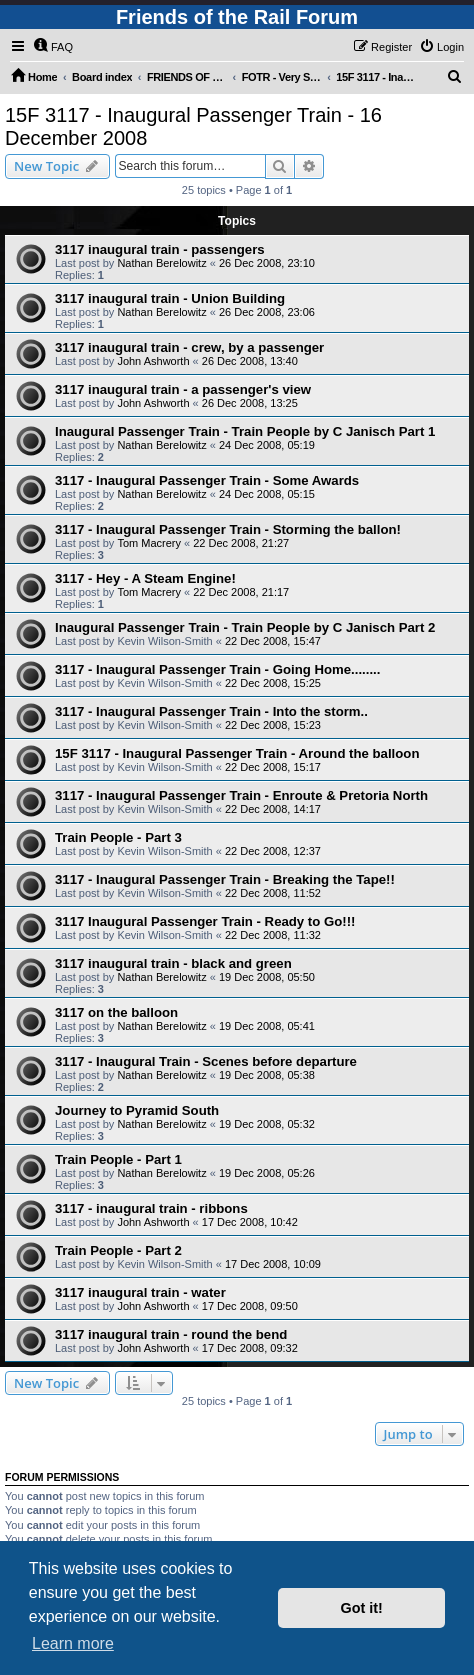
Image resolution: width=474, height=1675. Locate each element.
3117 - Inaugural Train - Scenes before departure (206, 1061)
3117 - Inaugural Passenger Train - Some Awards (207, 480)
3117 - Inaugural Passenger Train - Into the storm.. (211, 711)
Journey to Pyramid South (137, 1110)
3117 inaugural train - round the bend (171, 1334)
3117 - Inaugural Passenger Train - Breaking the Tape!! (225, 879)
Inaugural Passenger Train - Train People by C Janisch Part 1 (245, 431)
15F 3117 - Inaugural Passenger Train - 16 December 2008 (193, 126)
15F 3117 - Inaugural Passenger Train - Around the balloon (237, 753)
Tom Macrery (149, 543)
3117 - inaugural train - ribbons (151, 1208)
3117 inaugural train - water (140, 1292)
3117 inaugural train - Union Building (170, 298)
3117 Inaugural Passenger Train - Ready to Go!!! (205, 921)
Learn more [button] (73, 1643)
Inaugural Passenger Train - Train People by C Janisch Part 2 (245, 627)
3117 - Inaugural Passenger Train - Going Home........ (217, 669)
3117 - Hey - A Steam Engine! (145, 578)
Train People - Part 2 (118, 1250)
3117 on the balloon (116, 1012)
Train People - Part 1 (118, 1159)
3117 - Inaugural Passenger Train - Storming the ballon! (228, 529)
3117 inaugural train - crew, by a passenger (189, 347)
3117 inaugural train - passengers (160, 249)
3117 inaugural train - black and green (173, 963)
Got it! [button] (362, 1608)
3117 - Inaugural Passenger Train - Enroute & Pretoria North (241, 795)
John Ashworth (153, 361)
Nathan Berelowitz (161, 263)
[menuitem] (53, 47)
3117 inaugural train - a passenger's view (183, 389)
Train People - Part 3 (118, 837)
